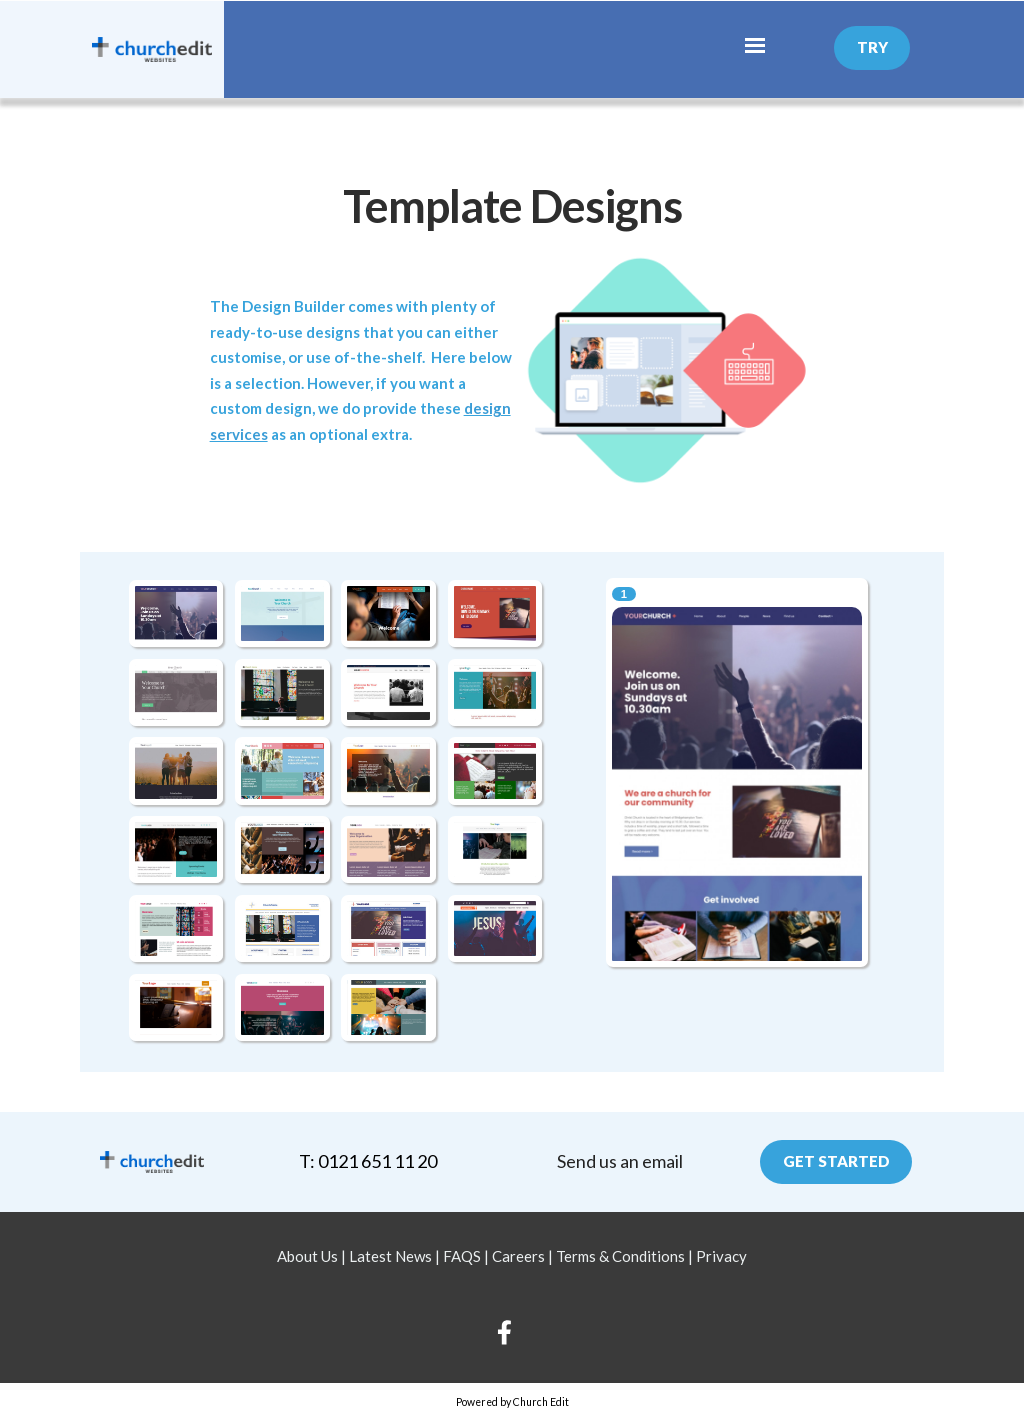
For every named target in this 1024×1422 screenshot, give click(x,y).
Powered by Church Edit (512, 1402)
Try (872, 47)
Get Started (836, 1161)
